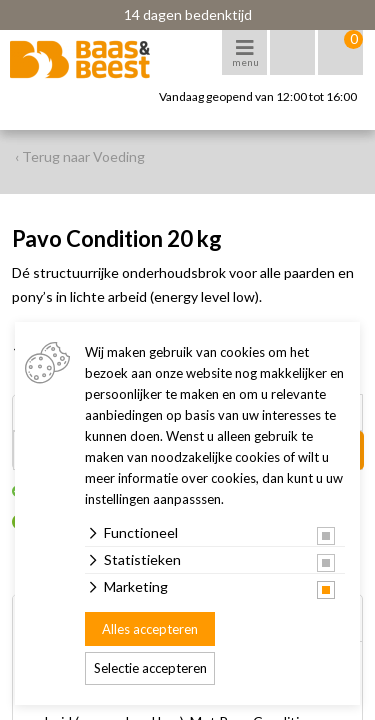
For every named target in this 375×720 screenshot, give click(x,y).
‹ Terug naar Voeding (80, 156)
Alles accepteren (150, 629)
